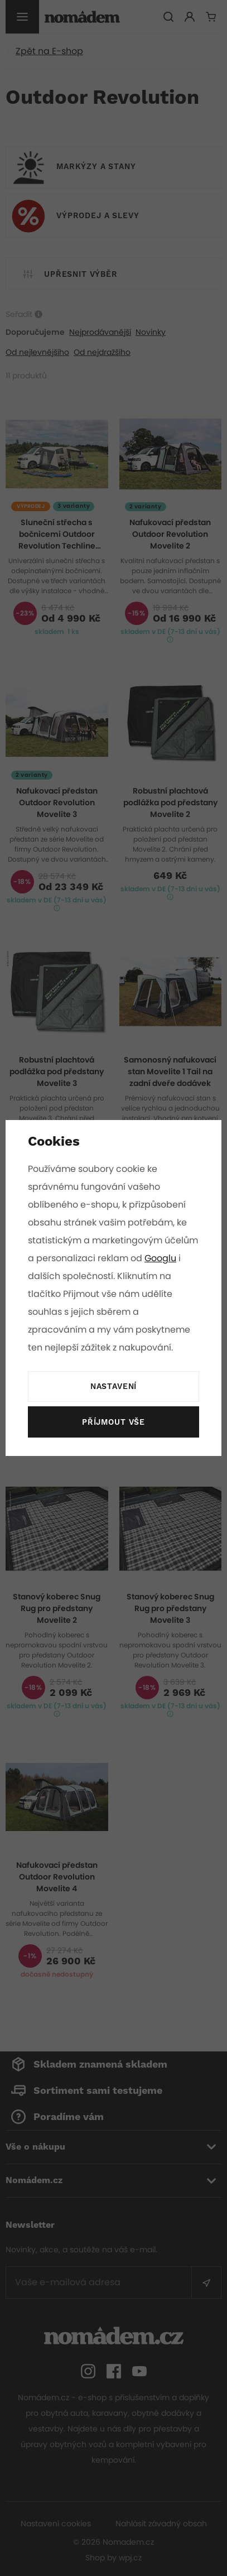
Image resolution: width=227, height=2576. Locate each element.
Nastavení (113, 1386)
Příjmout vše (113, 1422)
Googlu (44, 1276)
